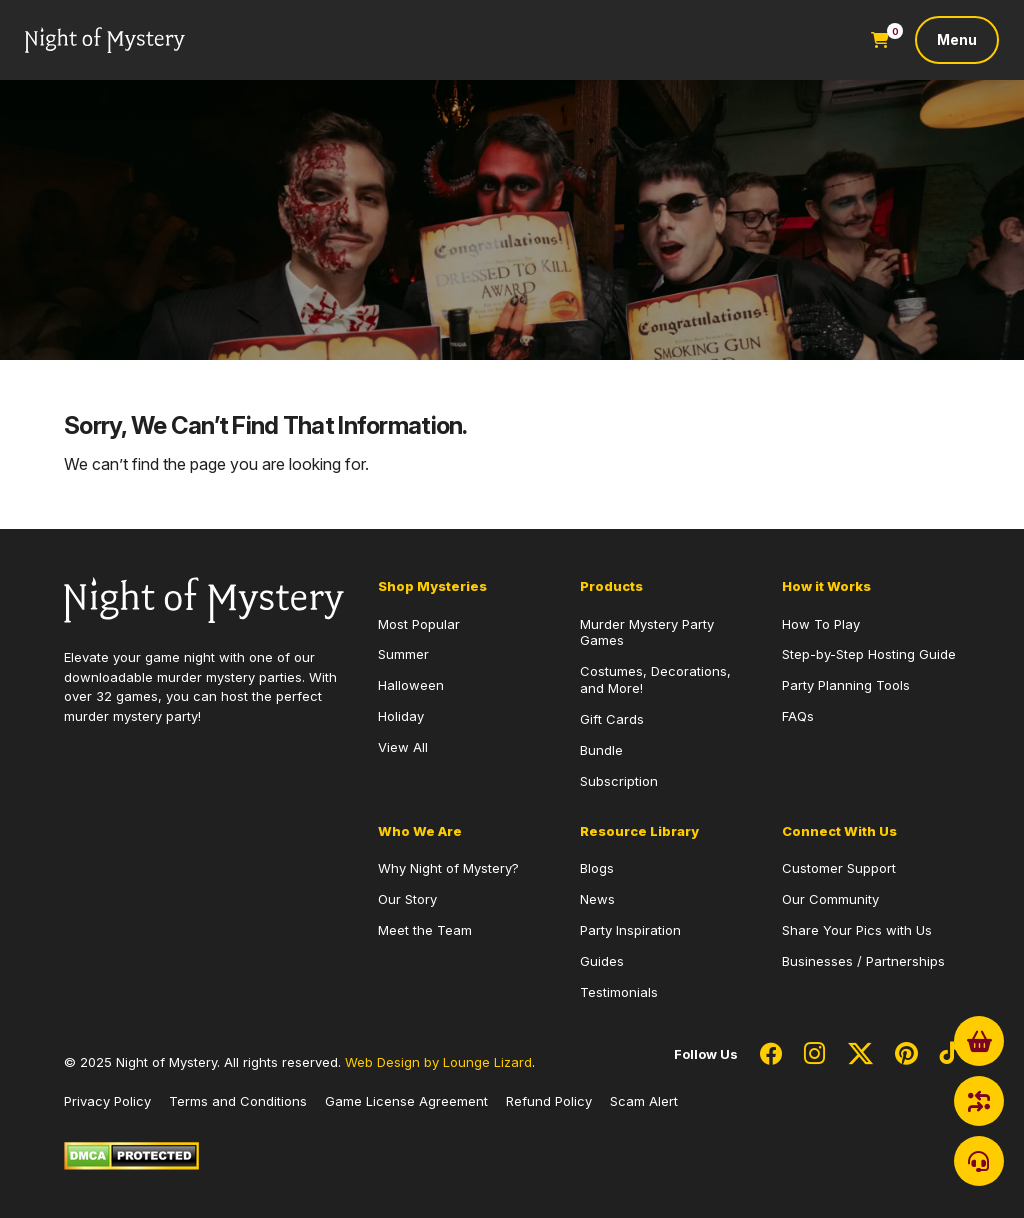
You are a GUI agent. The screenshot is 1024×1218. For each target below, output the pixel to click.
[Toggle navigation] (957, 40)
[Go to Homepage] (105, 40)
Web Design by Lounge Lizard (438, 1062)
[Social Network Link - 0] (771, 1055)
